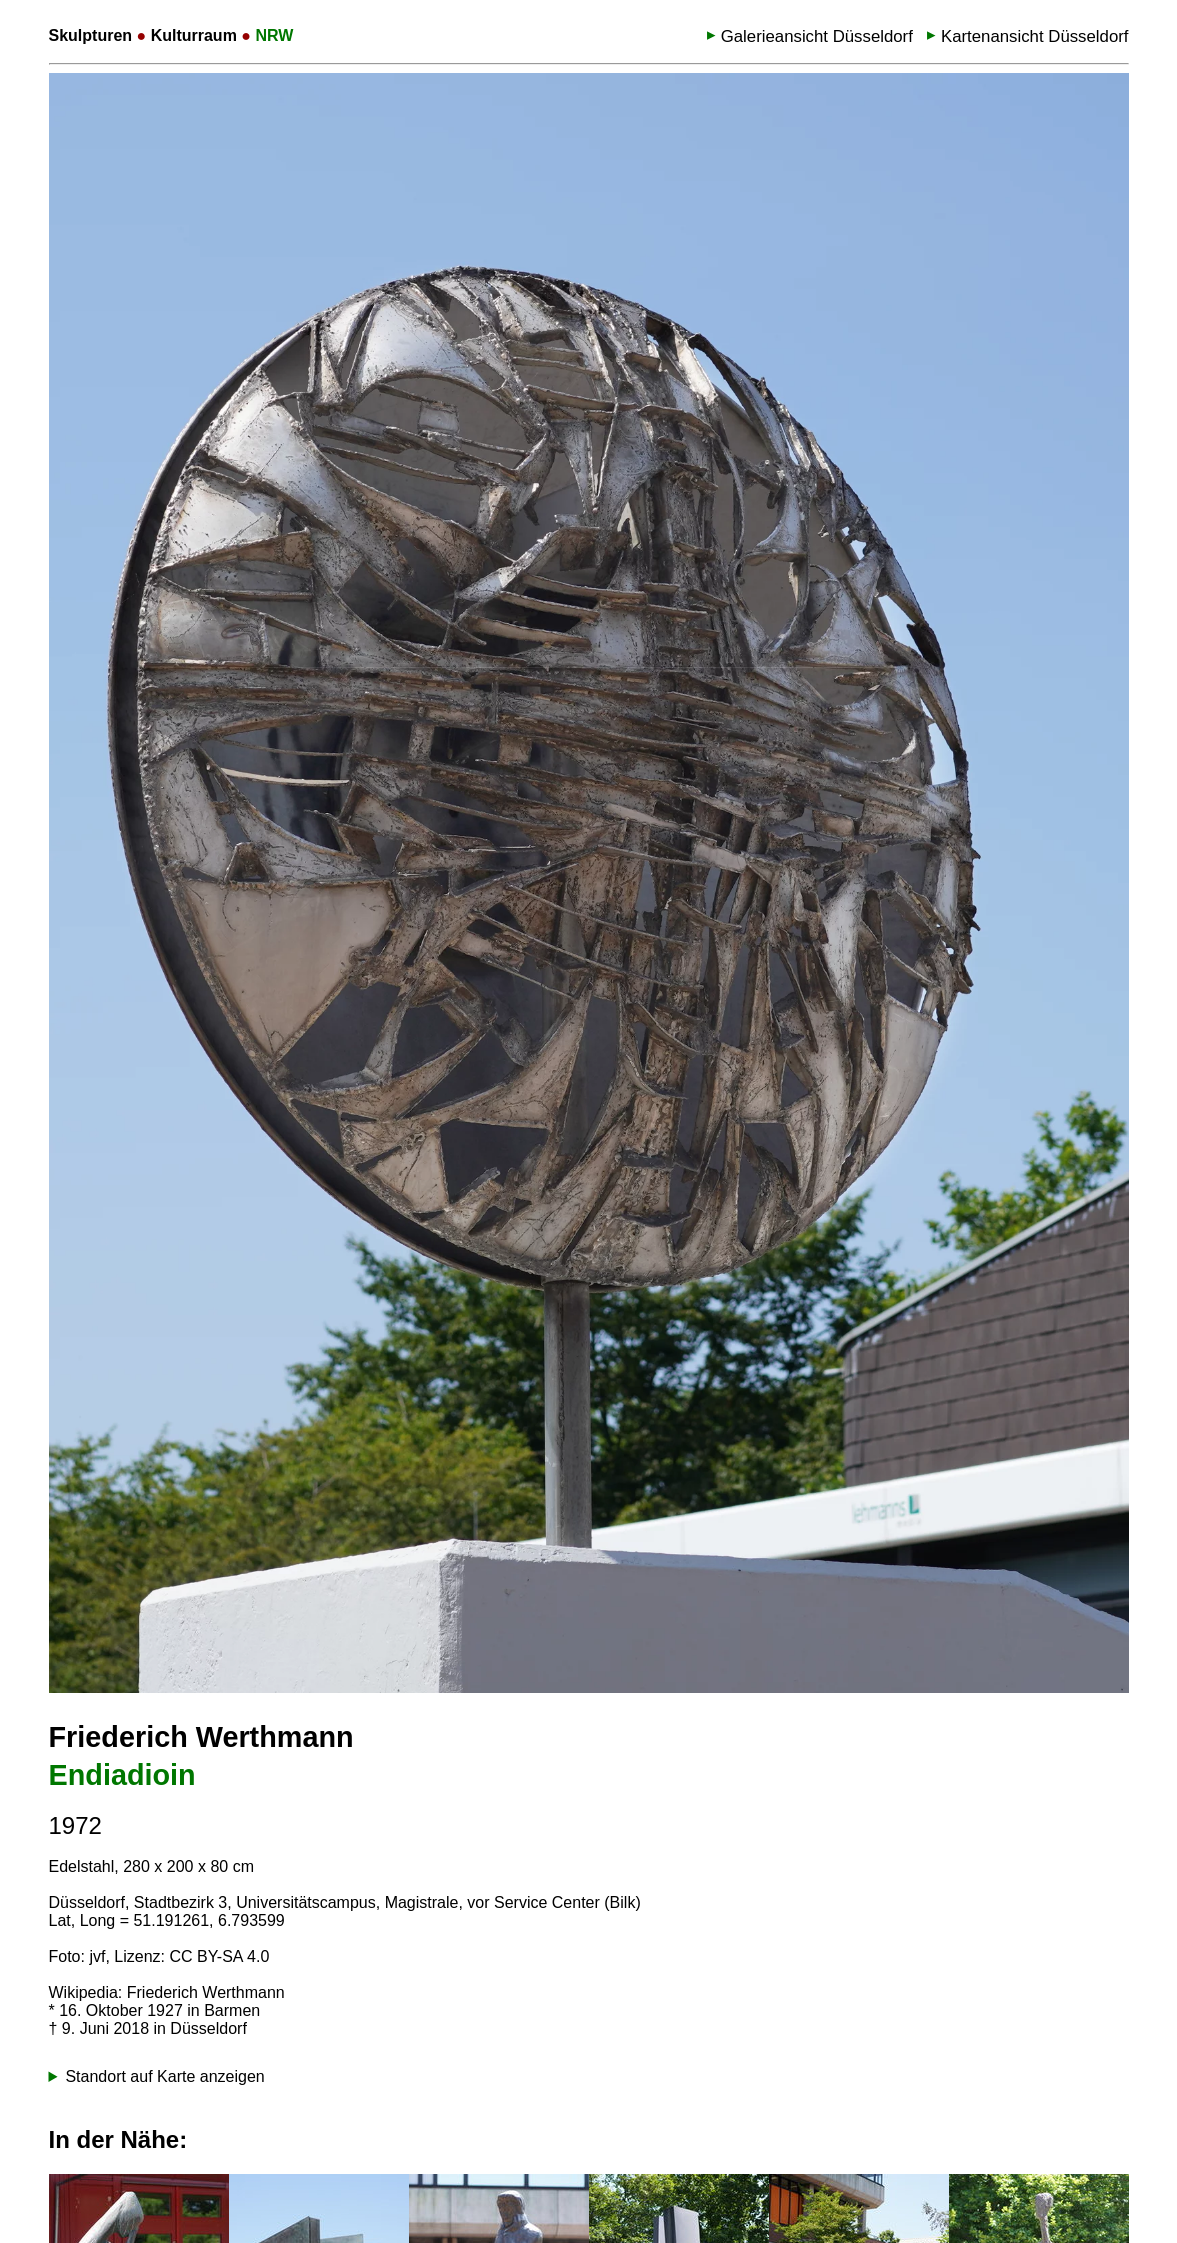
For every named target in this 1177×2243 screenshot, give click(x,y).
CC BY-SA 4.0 (219, 1956)
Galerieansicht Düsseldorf (817, 36)
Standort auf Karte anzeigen (164, 2076)
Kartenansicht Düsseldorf (1035, 36)
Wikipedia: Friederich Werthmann (167, 1992)
